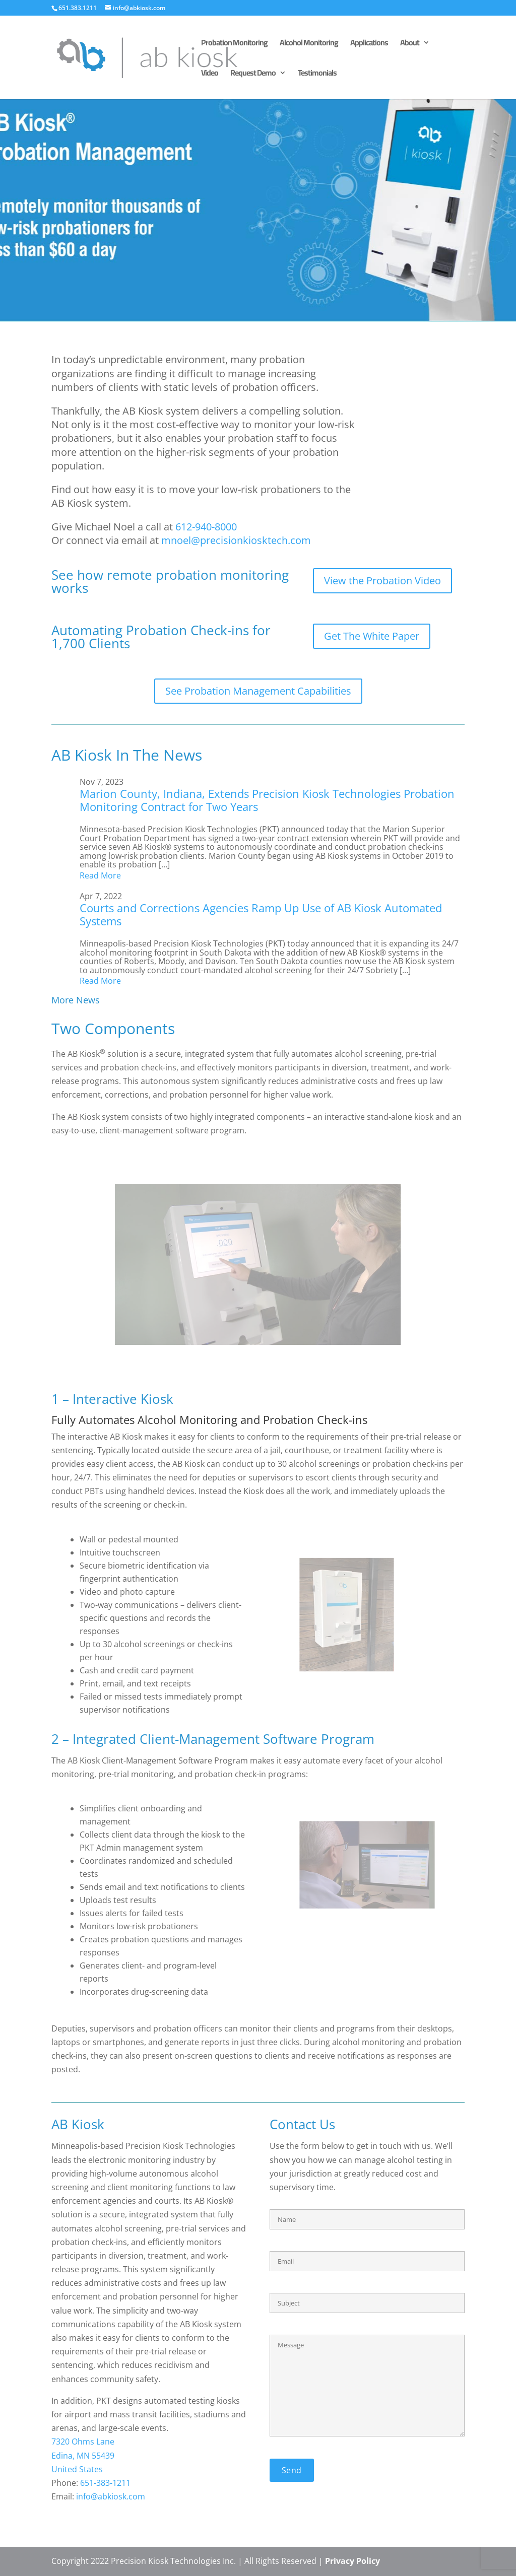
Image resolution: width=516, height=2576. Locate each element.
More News (75, 1000)
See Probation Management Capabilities (258, 691)
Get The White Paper (371, 636)
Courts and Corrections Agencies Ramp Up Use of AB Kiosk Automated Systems (261, 914)
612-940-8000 (206, 526)
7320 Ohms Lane (82, 2441)
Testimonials (317, 74)
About (409, 44)
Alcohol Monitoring (309, 44)
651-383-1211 (105, 2482)
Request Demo (253, 74)
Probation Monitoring (234, 44)
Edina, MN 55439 (82, 2455)
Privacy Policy (352, 2560)
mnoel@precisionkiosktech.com (236, 540)
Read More (100, 875)
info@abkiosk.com (110, 2496)
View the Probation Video (382, 580)
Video (209, 74)
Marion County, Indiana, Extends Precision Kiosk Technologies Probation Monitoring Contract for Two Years (267, 800)
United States (77, 2469)
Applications (369, 44)
